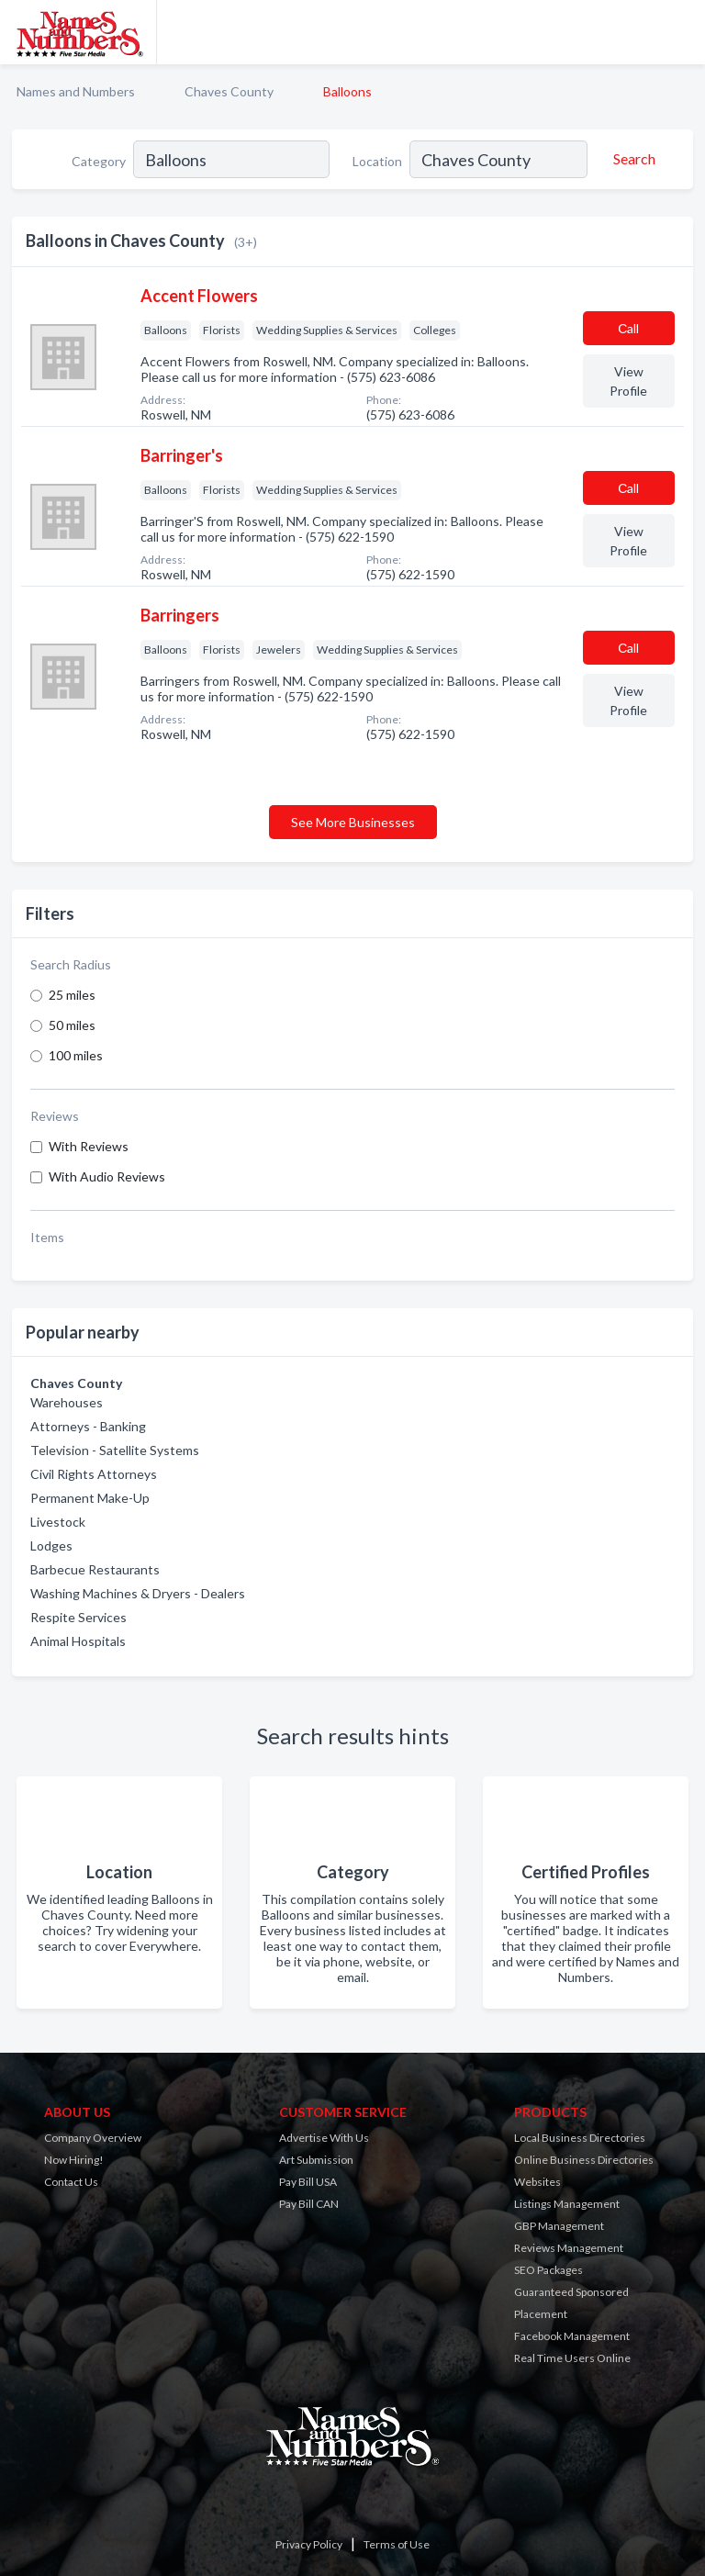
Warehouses (66, 1402)
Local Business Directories (579, 2138)
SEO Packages (548, 2270)
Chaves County (229, 91)
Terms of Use (397, 2544)
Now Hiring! (74, 2160)
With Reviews (89, 1146)
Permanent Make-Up (90, 1498)
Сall (628, 328)
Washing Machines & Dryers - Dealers (137, 1593)
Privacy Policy (308, 2544)
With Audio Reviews (107, 1176)
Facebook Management (572, 2336)
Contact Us (71, 2182)
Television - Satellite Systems (114, 1450)
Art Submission (316, 2160)
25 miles (72, 994)
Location (377, 161)
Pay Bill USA (308, 2182)
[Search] (631, 158)
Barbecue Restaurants (95, 1569)
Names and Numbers (76, 91)
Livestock (57, 1521)
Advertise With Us (324, 2138)
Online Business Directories (584, 2160)
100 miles (76, 1055)
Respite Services (78, 1617)
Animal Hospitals (78, 1641)
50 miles (72, 1025)
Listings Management (567, 2204)
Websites (537, 2182)
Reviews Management (568, 2248)
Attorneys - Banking (88, 1426)
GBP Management (559, 2226)
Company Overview (92, 2138)
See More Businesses (353, 822)
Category (99, 161)
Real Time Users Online (572, 2358)
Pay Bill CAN (309, 2204)
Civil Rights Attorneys (93, 1474)
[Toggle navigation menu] (680, 32)
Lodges (51, 1545)
